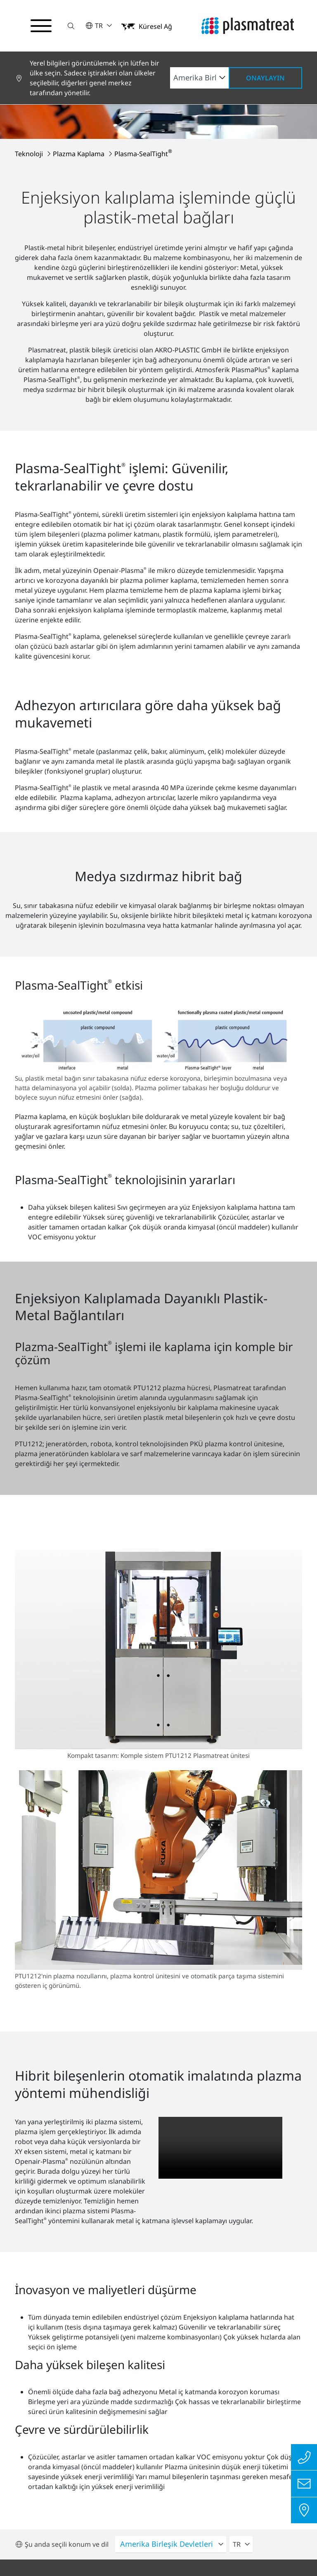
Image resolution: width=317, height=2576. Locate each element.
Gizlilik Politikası (62, 2462)
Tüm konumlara (209, 2344)
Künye (129, 2462)
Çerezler (158, 2508)
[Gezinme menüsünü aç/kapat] (41, 26)
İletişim (268, 2462)
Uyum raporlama (198, 2462)
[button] (71, 25)
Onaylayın (265, 77)
